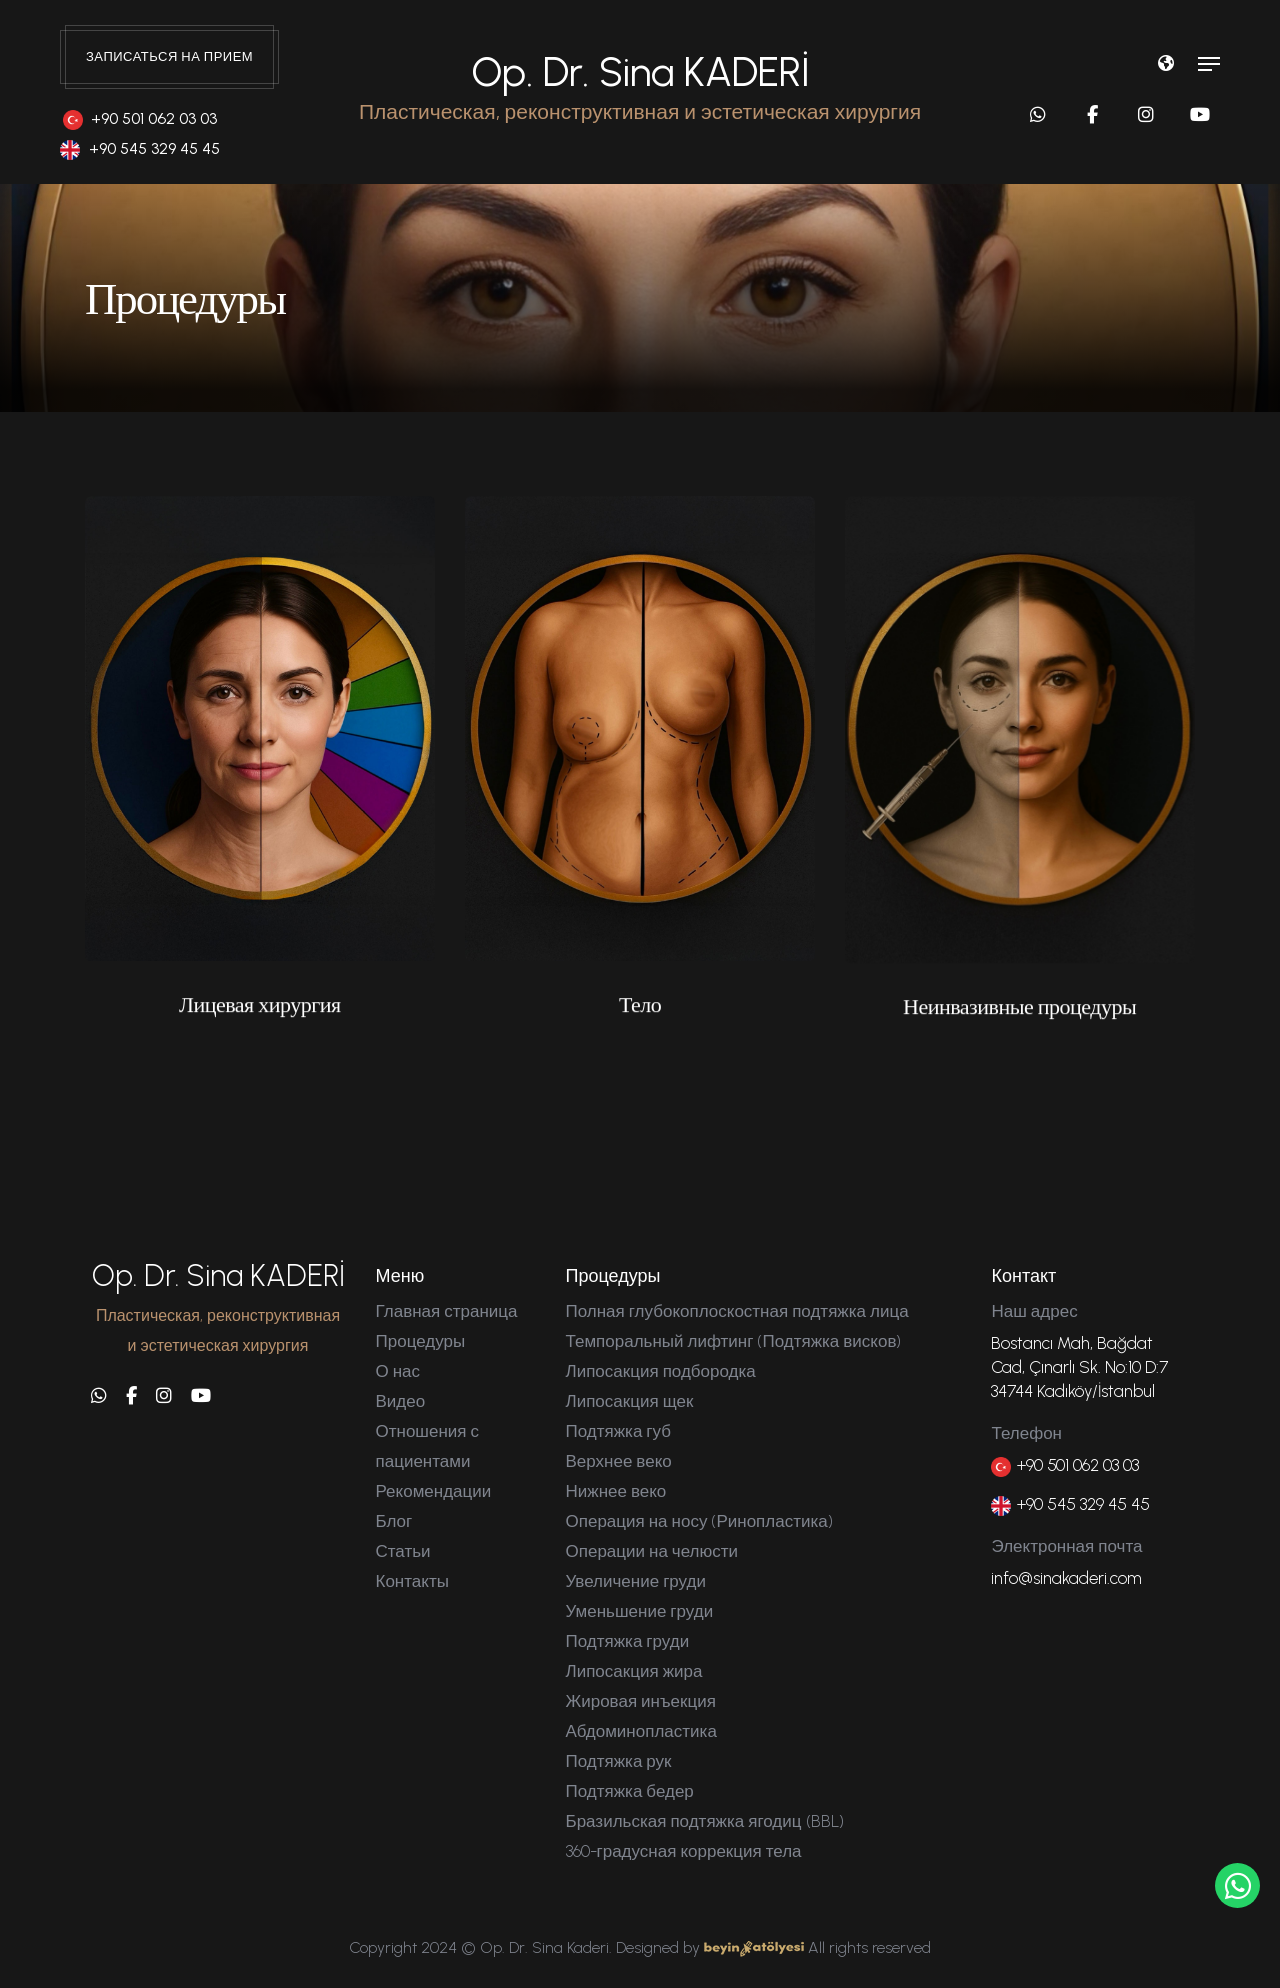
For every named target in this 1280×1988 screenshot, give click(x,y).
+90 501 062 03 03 (140, 118)
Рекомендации (434, 1491)
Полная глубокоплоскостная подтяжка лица (737, 1311)
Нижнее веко (616, 1491)
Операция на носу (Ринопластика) (699, 1521)
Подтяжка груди (628, 1641)
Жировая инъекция (641, 1701)
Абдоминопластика (641, 1731)
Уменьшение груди (640, 1611)
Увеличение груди (636, 1581)
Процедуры (421, 1341)
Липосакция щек (630, 1401)
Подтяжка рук (619, 1761)
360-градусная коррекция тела (684, 1851)
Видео (401, 1401)
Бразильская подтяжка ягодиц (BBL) (705, 1821)
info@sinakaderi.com (1066, 1578)
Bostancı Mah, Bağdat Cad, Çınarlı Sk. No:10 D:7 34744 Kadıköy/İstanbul (1079, 1367)
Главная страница (447, 1311)
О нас (398, 1371)
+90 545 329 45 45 (140, 148)
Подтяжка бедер (630, 1791)
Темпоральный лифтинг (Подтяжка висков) (734, 1341)
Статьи (403, 1551)
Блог (394, 1521)
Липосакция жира (634, 1671)
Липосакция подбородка (661, 1371)
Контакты (412, 1581)
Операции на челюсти (652, 1551)
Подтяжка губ (618, 1431)
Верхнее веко (619, 1461)
